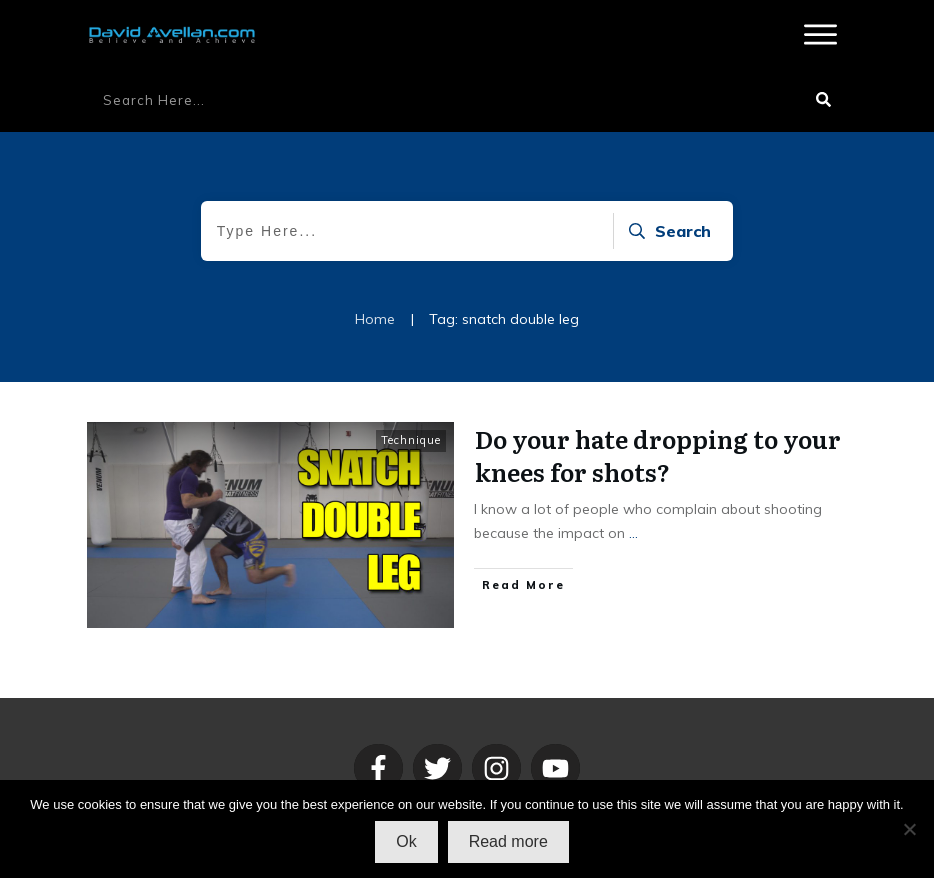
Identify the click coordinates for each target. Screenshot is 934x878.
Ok (406, 841)
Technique (411, 440)
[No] (909, 829)
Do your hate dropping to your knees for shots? (658, 455)
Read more (508, 841)
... (633, 533)
